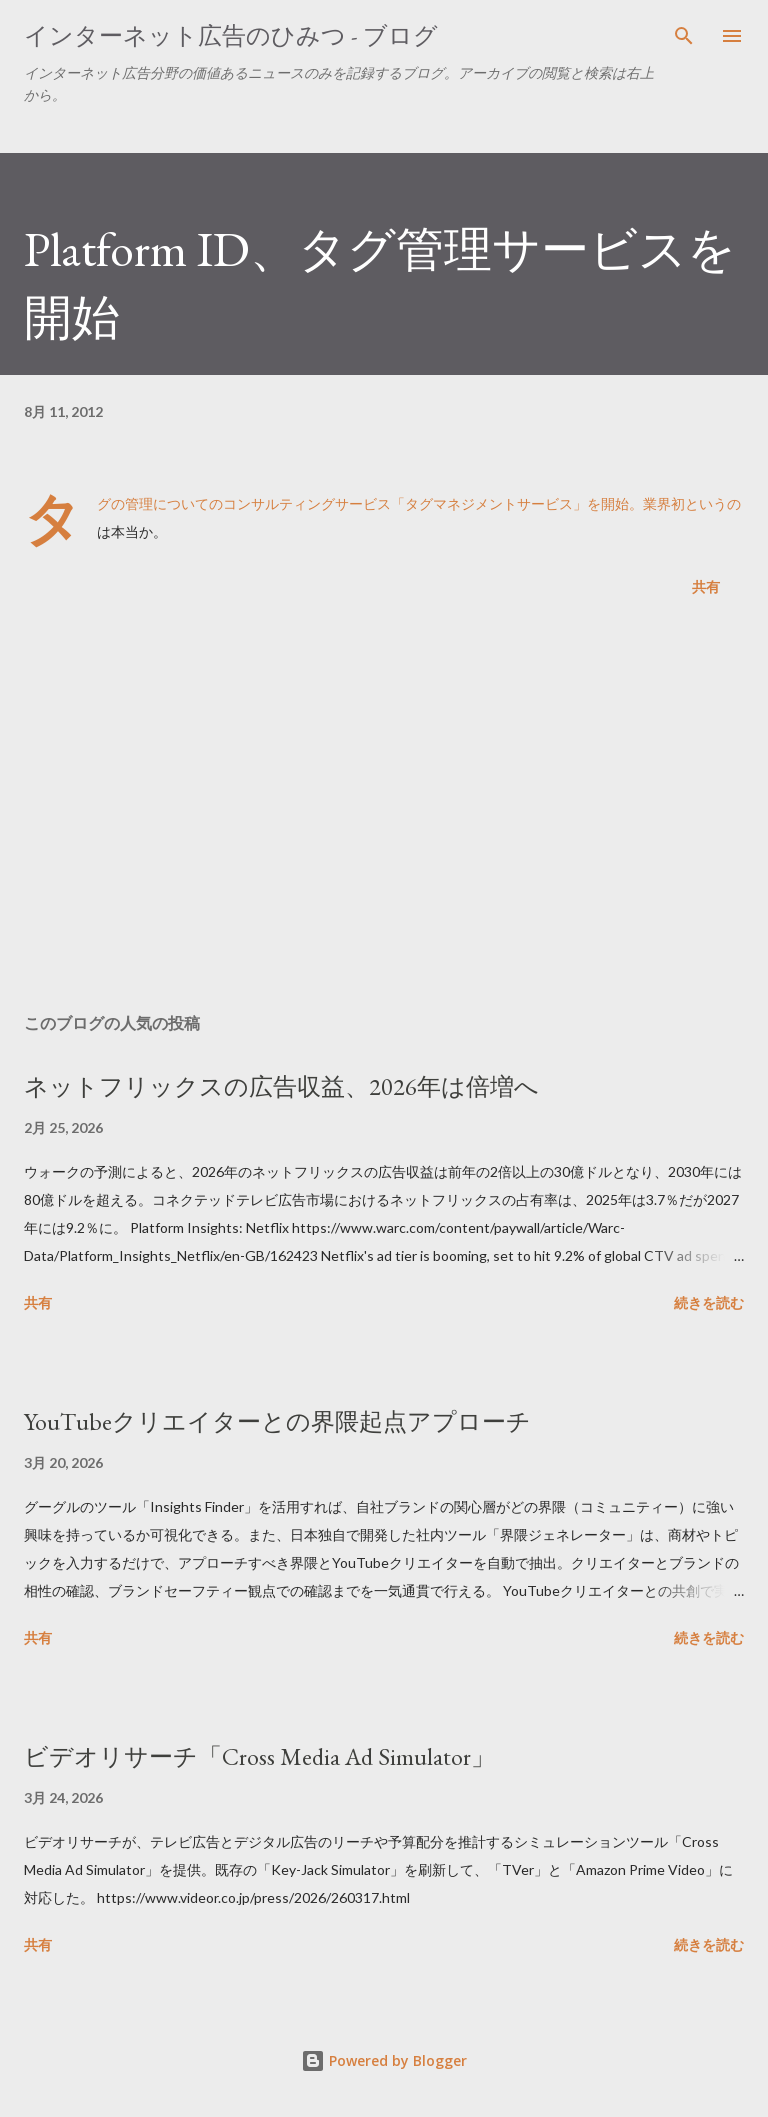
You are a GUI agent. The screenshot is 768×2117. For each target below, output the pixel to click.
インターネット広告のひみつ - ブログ (231, 35)
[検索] (684, 36)
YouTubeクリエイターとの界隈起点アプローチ (277, 1421)
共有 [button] (706, 586)
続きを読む (709, 1302)
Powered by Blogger (384, 2060)
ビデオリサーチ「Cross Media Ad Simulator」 (259, 1756)
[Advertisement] (384, 809)
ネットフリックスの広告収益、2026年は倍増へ (281, 1086)
